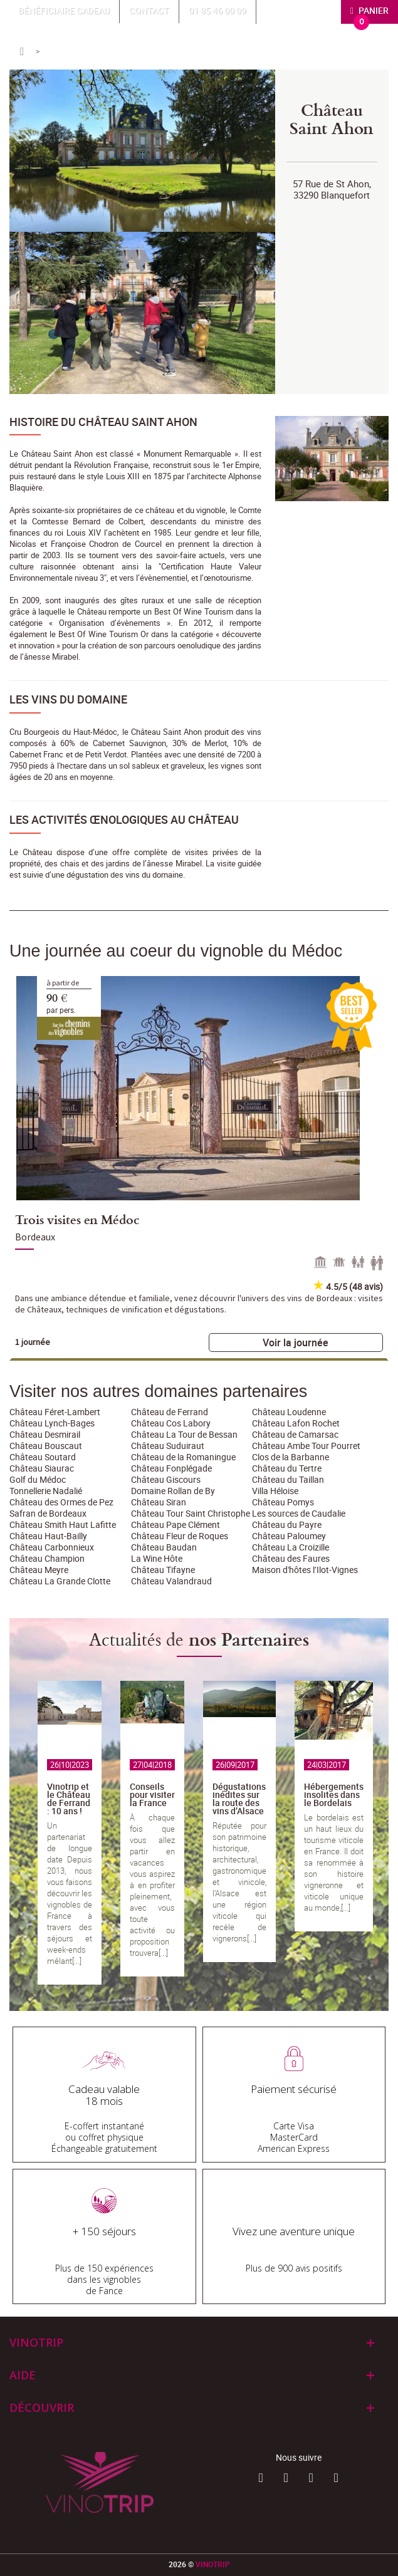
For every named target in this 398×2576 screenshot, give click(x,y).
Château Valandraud (171, 1581)
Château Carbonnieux (51, 1547)
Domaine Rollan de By (173, 1491)
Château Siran (158, 1502)
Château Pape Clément (175, 1524)
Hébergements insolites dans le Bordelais (334, 1794)
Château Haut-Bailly (48, 1536)
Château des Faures (291, 1558)
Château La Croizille (290, 1547)
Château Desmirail (44, 1434)
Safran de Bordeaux (47, 1513)
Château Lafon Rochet (296, 1423)
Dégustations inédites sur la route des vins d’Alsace (239, 1798)
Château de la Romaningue (183, 1457)
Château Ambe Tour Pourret (306, 1446)
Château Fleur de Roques (179, 1536)
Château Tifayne (163, 1570)
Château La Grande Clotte (59, 1581)
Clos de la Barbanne (290, 1457)
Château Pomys (283, 1502)
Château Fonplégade (171, 1468)
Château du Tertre (287, 1468)
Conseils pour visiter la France (152, 1794)
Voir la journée (295, 1342)
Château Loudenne (289, 1412)
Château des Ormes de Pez (61, 1502)
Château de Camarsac (295, 1434)
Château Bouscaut (45, 1446)
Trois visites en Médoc (77, 1219)
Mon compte (302, 10)
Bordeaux (35, 1236)
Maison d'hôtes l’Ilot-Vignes (305, 1570)
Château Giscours (166, 1479)
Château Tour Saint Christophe (190, 1513)
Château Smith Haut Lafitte (62, 1524)
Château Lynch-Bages (52, 1423)
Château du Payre (287, 1524)
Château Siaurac (41, 1468)
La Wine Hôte (156, 1558)
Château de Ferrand (169, 1412)
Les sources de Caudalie (298, 1513)
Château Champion (47, 1558)
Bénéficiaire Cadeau (64, 10)
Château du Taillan (288, 1479)
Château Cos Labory (171, 1423)
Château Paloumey (289, 1536)
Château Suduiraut (167, 1446)
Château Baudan (164, 1547)
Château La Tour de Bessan (184, 1434)
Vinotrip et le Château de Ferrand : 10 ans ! (68, 1798)
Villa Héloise (275, 1491)
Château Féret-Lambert (54, 1412)
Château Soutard (42, 1457)
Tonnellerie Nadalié (45, 1491)
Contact (149, 10)
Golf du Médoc (37, 1479)
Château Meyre (38, 1570)
